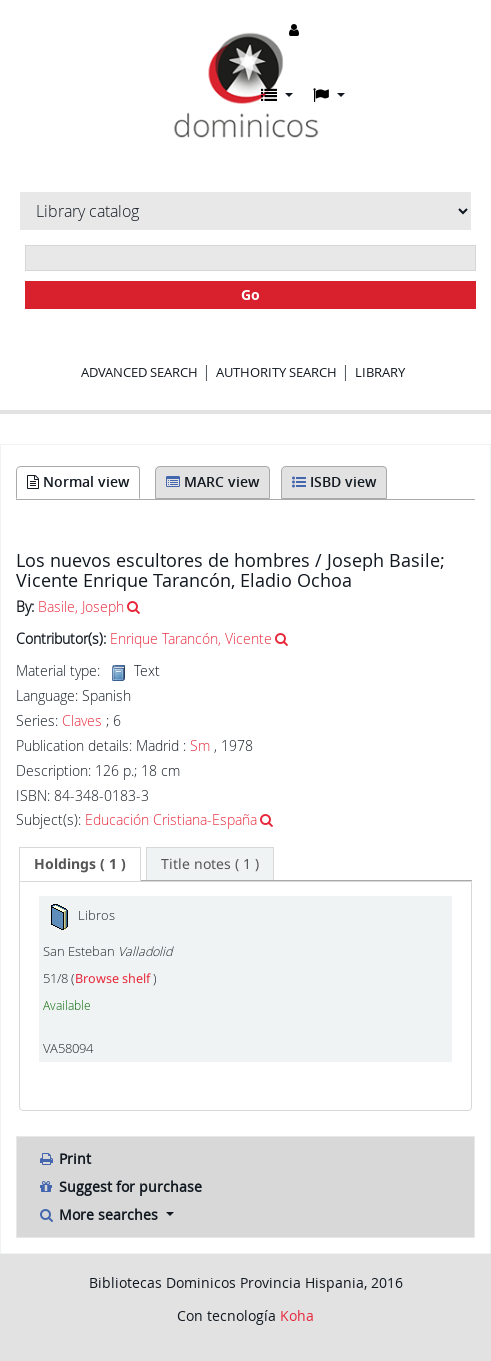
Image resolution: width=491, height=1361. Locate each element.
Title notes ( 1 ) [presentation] (210, 863)
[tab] (80, 864)
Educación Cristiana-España (171, 819)
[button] (277, 95)
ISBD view (334, 481)
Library (380, 372)
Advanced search (139, 372)
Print (64, 1158)
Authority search (276, 372)
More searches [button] (99, 1214)
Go (250, 294)
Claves (82, 721)
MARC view (212, 481)
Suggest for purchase (119, 1186)
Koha (297, 1315)
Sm (200, 745)
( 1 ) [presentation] (80, 863)
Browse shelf (114, 978)
